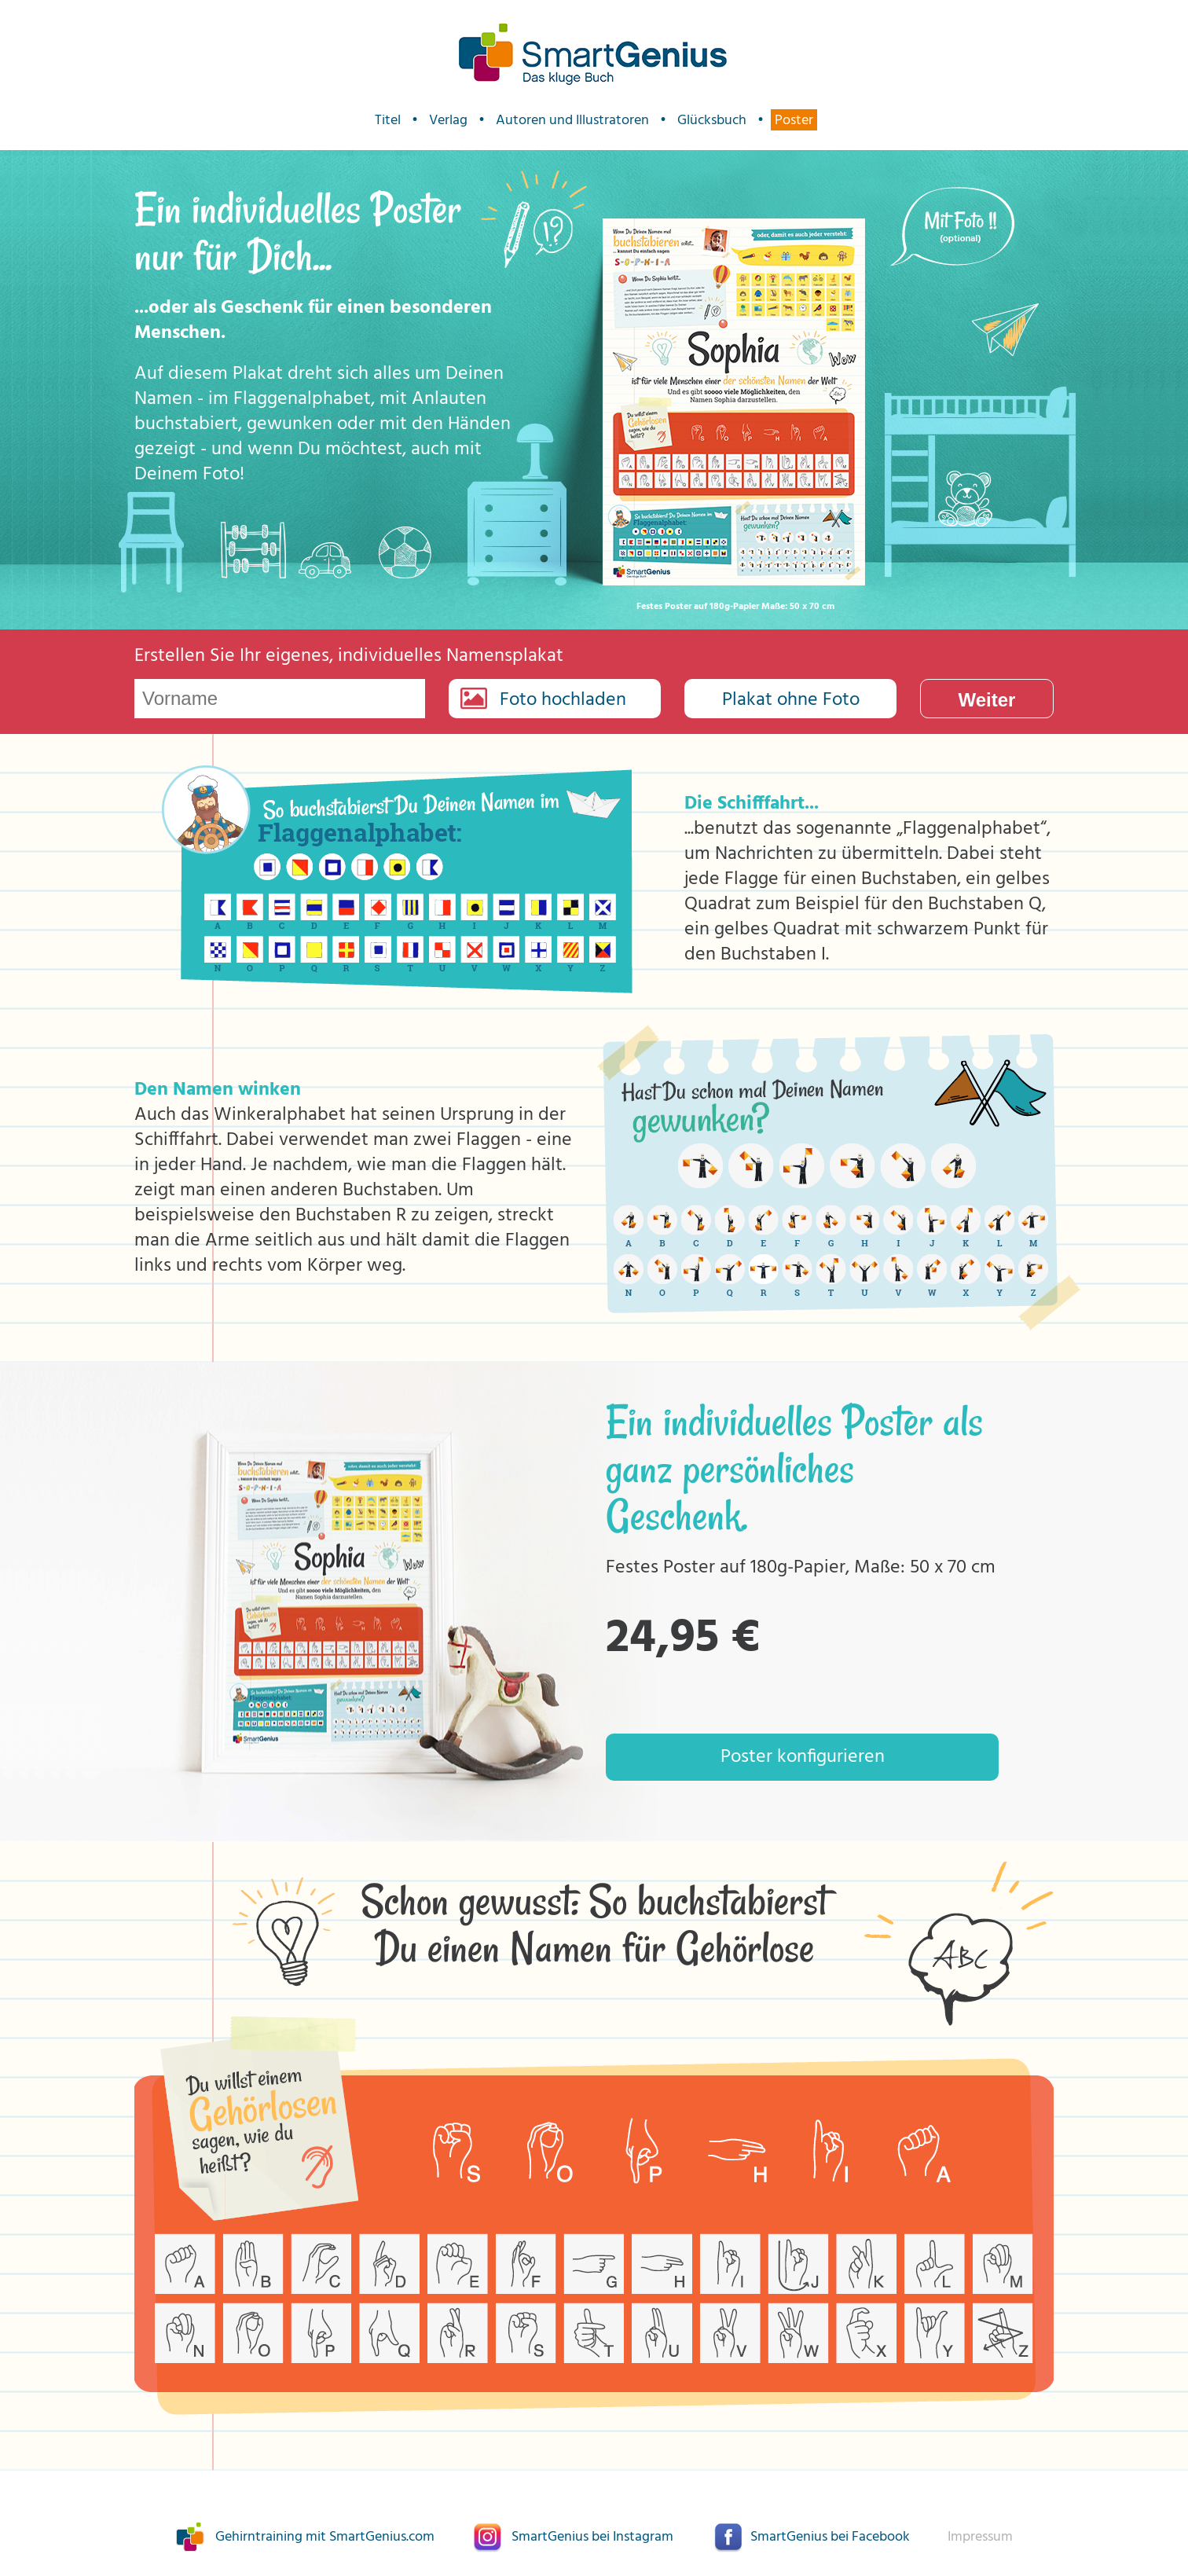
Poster (794, 119)
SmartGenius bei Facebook (830, 2537)
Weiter (987, 699)
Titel (388, 119)
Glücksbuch (711, 119)
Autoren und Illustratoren (572, 119)
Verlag (448, 119)
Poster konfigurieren (802, 1757)
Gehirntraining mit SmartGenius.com (324, 2537)
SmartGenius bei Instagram (592, 2537)
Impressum (980, 2537)
